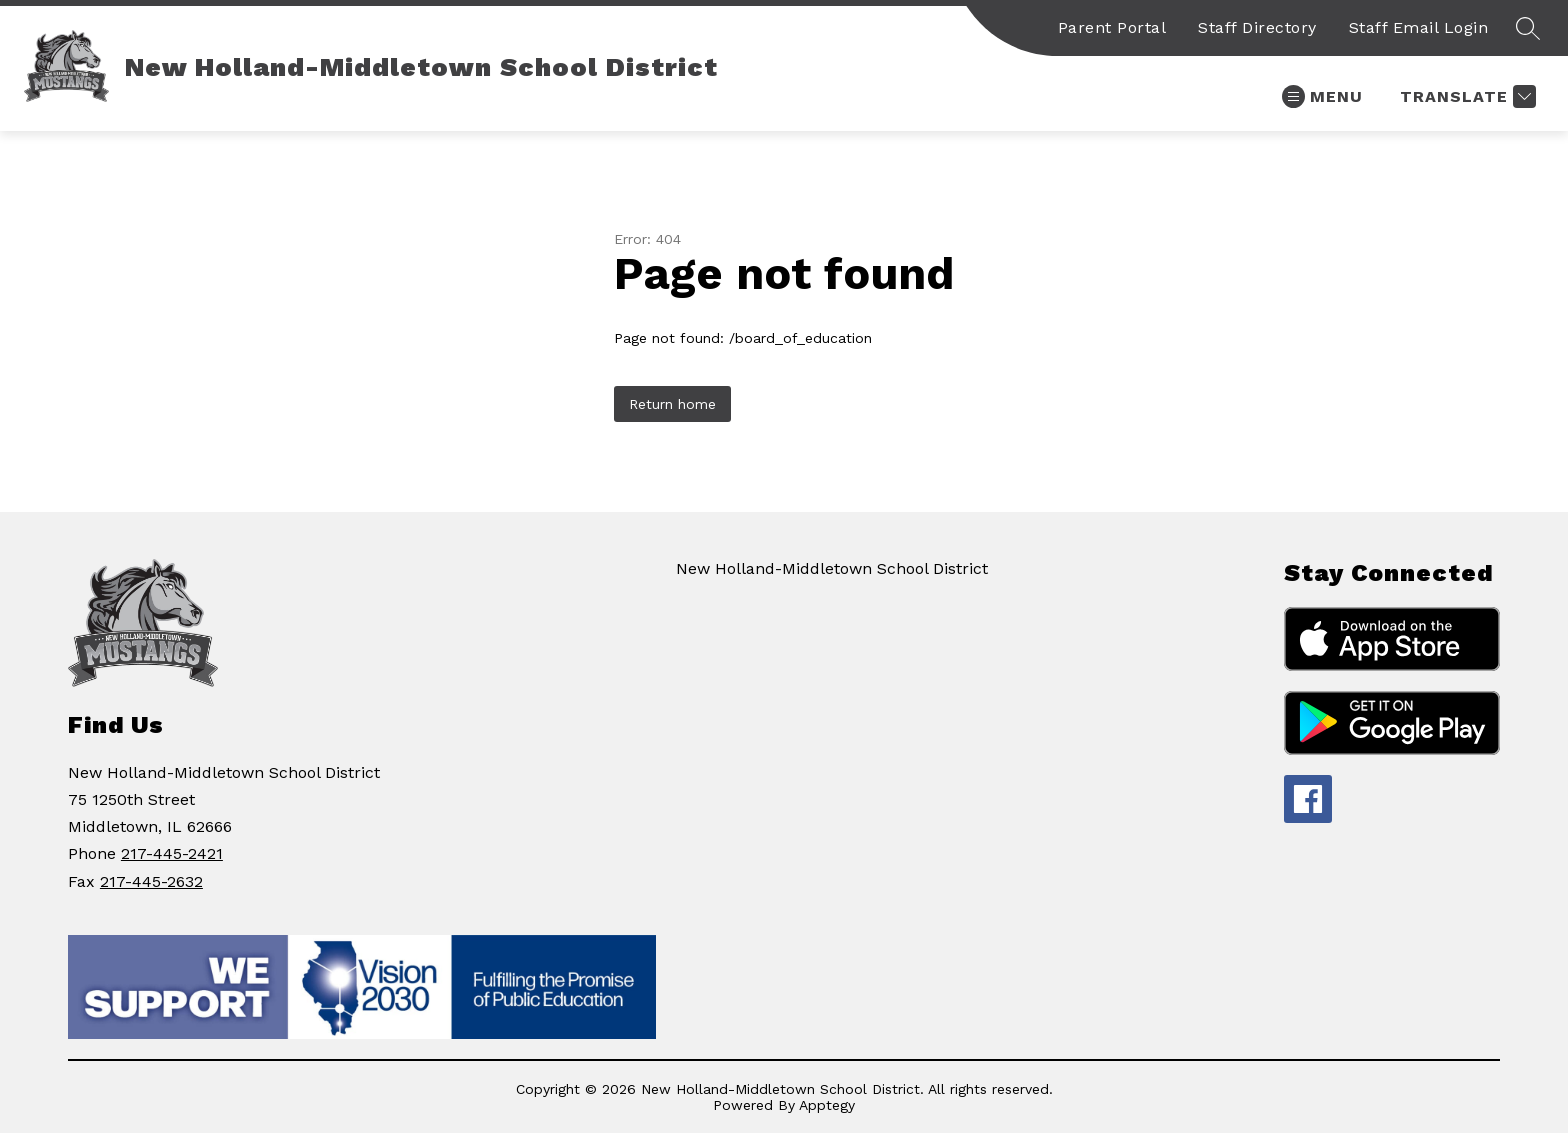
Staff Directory (1257, 27)
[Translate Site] (1465, 96)
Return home (672, 404)
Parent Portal (1112, 27)
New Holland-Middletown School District (832, 568)
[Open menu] (1322, 96)
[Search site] (1528, 28)
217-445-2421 (172, 853)
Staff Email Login (1419, 27)
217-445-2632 (151, 881)
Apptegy (827, 1105)
